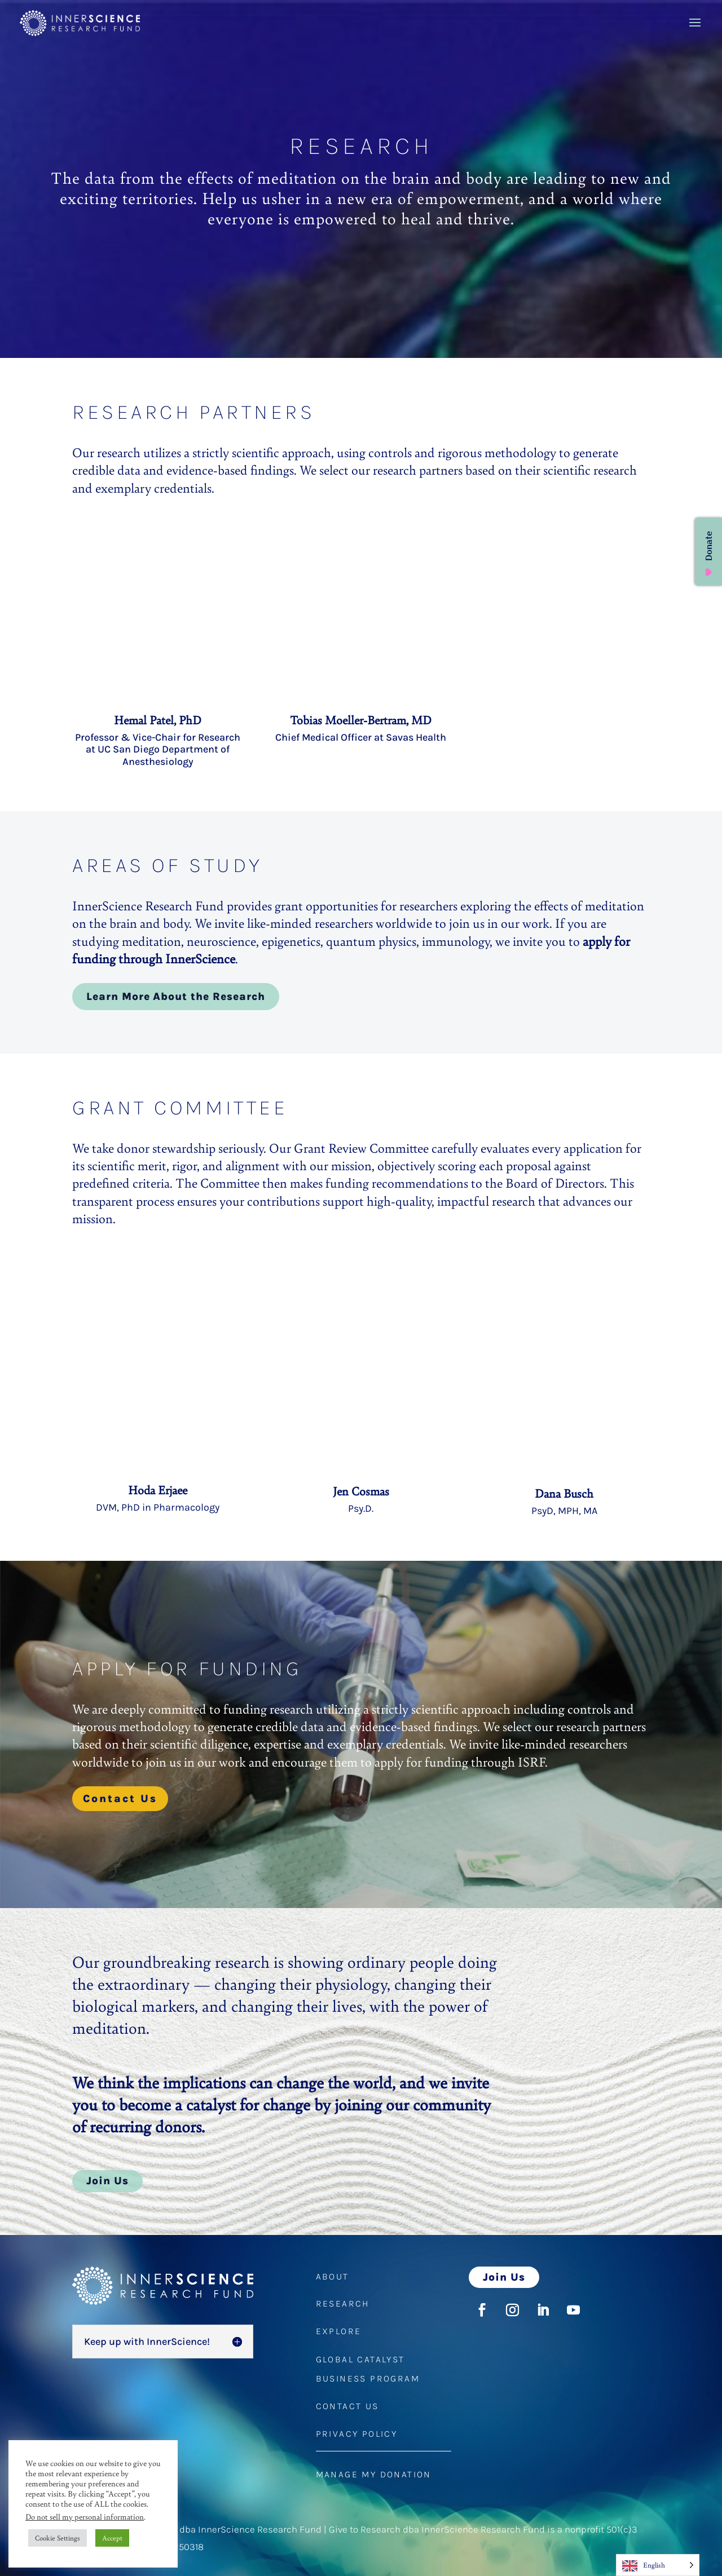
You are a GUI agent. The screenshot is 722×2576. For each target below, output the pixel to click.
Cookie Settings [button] (57, 2537)
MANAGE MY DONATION (374, 2474)
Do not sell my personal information (84, 2516)
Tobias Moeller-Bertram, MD (361, 720)
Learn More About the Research (175, 996)
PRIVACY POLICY (357, 2433)
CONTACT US (347, 2406)
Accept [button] (112, 2537)
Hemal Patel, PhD (157, 720)
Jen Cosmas (361, 1491)
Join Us (107, 2181)
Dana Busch (564, 1493)
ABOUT (332, 2276)
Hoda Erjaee (157, 1490)
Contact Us (120, 1798)
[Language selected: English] (657, 2565)
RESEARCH (342, 2303)
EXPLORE (339, 2331)
